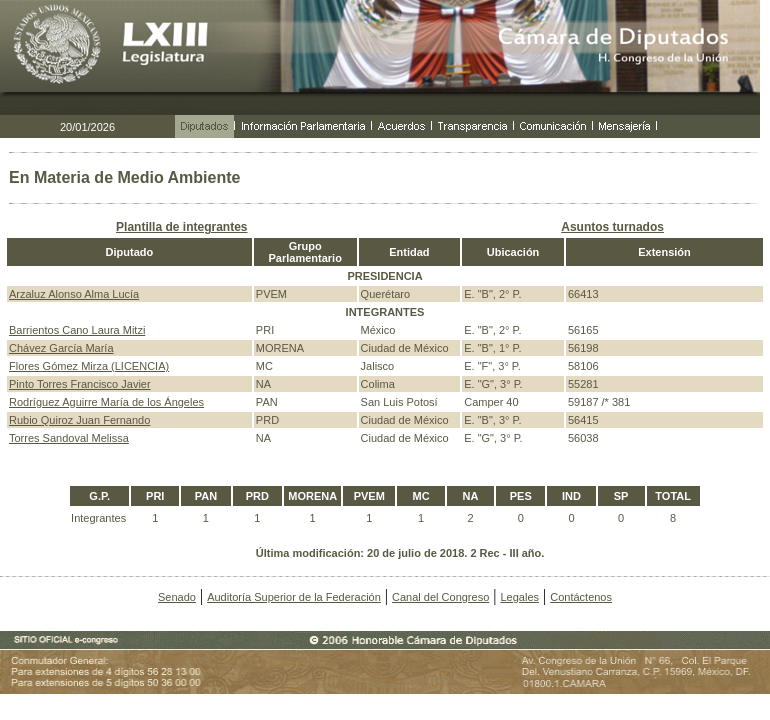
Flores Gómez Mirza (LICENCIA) (89, 366)
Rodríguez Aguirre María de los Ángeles (106, 402)
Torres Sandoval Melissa (69, 438)
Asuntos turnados (612, 227)
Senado (177, 597)
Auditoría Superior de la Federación (294, 597)
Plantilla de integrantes (181, 227)
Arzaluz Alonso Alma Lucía (74, 294)
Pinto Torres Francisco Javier (80, 384)
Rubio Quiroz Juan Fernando (79, 420)
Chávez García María (61, 348)
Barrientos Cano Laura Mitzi (77, 330)
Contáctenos (581, 597)
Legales (519, 597)
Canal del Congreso (440, 597)
